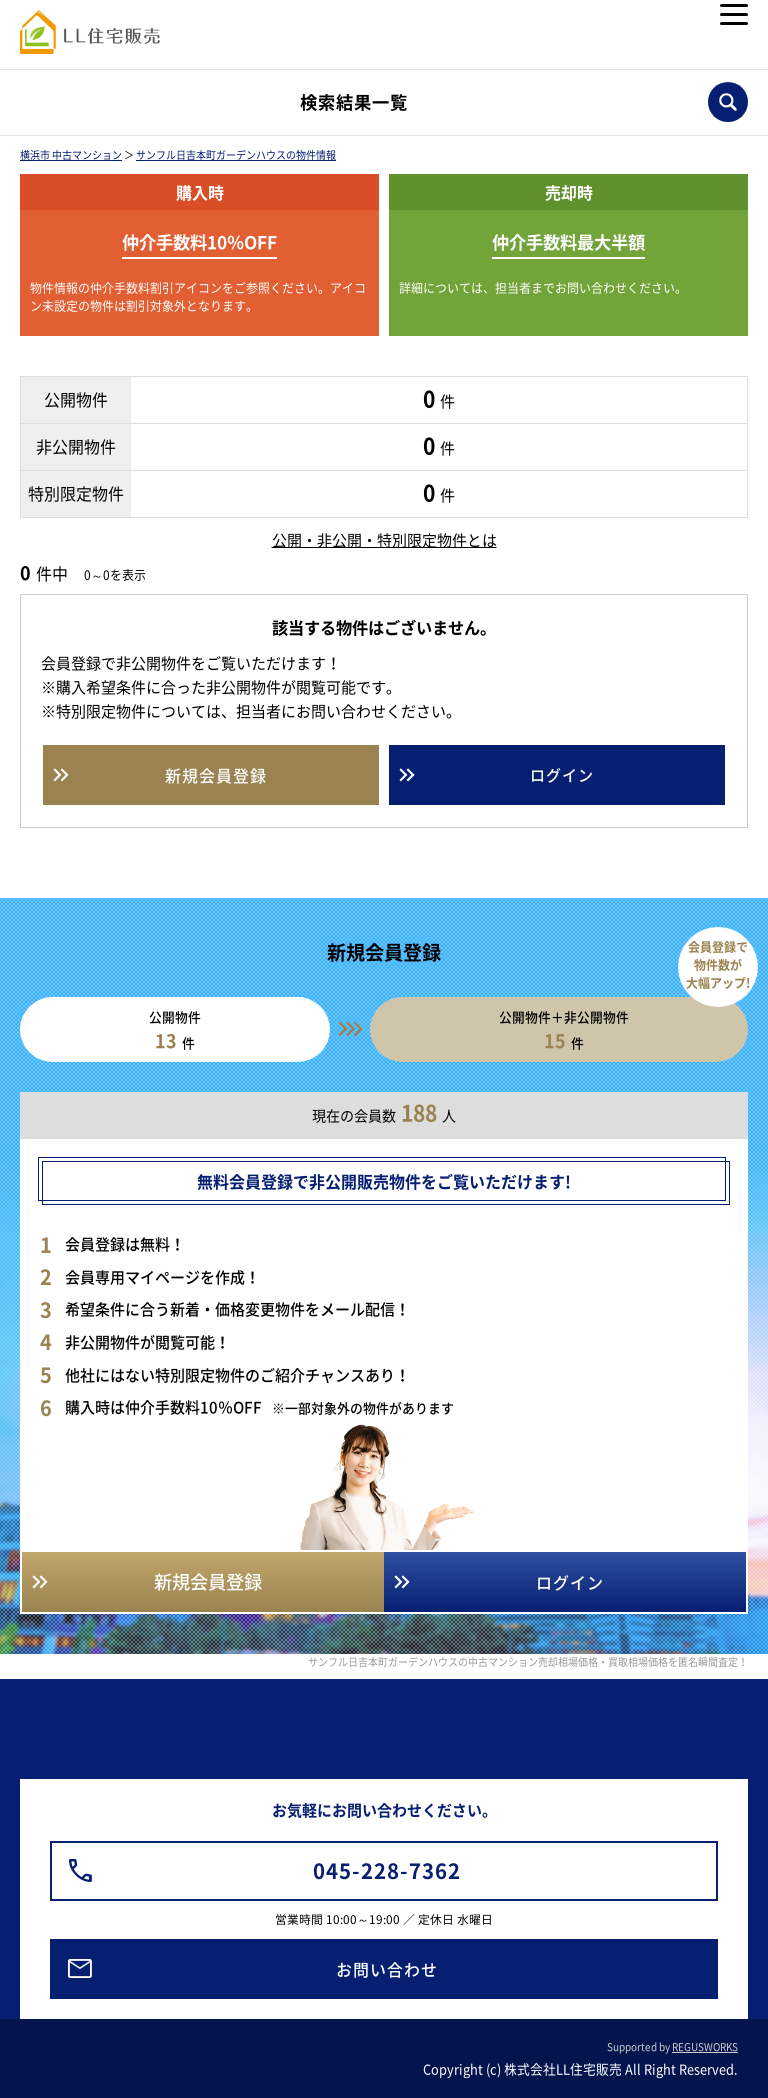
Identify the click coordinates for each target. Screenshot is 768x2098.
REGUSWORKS (705, 2046)
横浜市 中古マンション (71, 154)
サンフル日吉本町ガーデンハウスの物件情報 (236, 154)
